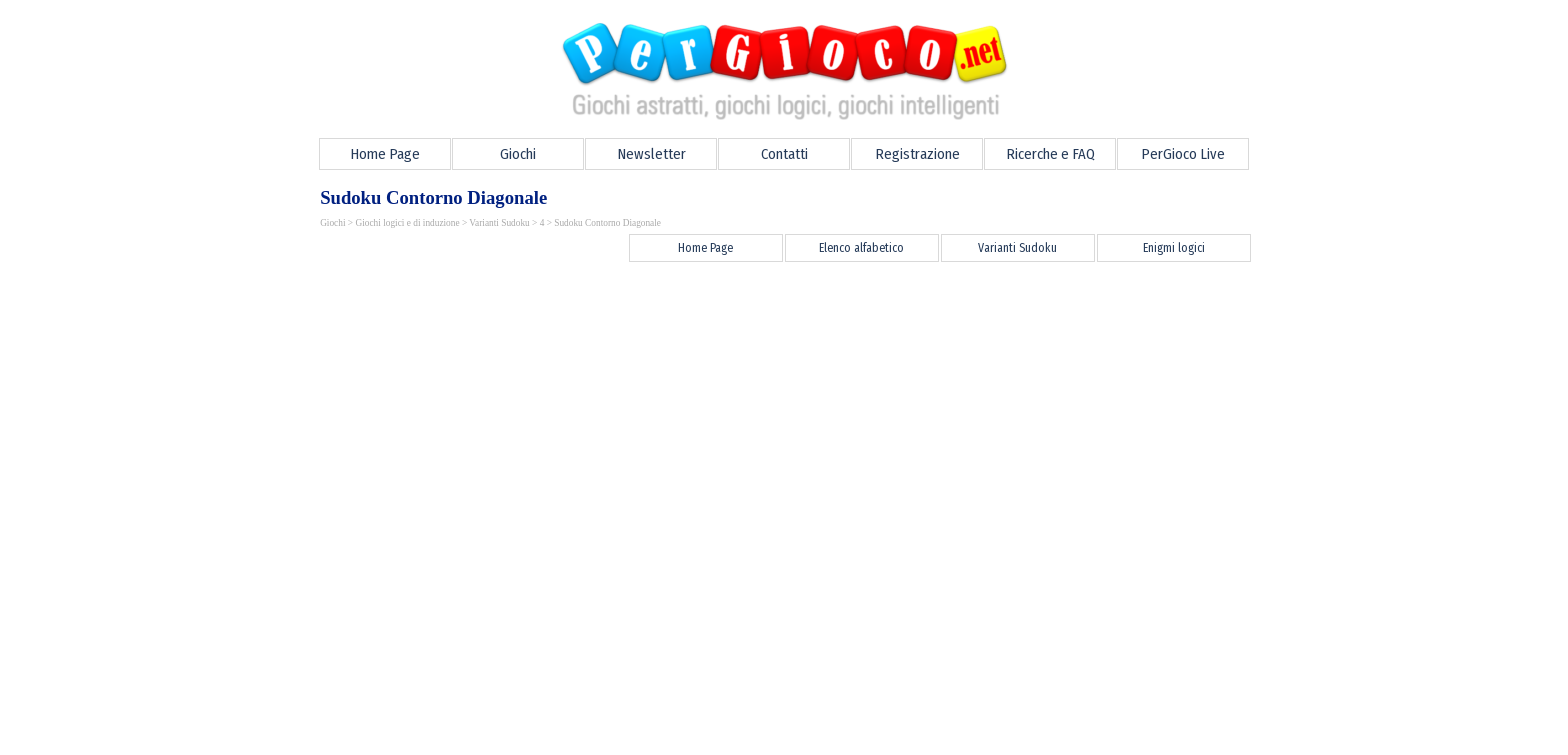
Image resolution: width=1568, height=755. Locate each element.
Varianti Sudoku (499, 223)
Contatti (784, 154)
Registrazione (917, 154)
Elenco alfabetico (861, 248)
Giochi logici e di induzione (407, 223)
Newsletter (651, 154)
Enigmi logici (1174, 248)
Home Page (385, 154)
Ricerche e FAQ (1050, 154)
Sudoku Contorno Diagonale (607, 223)
